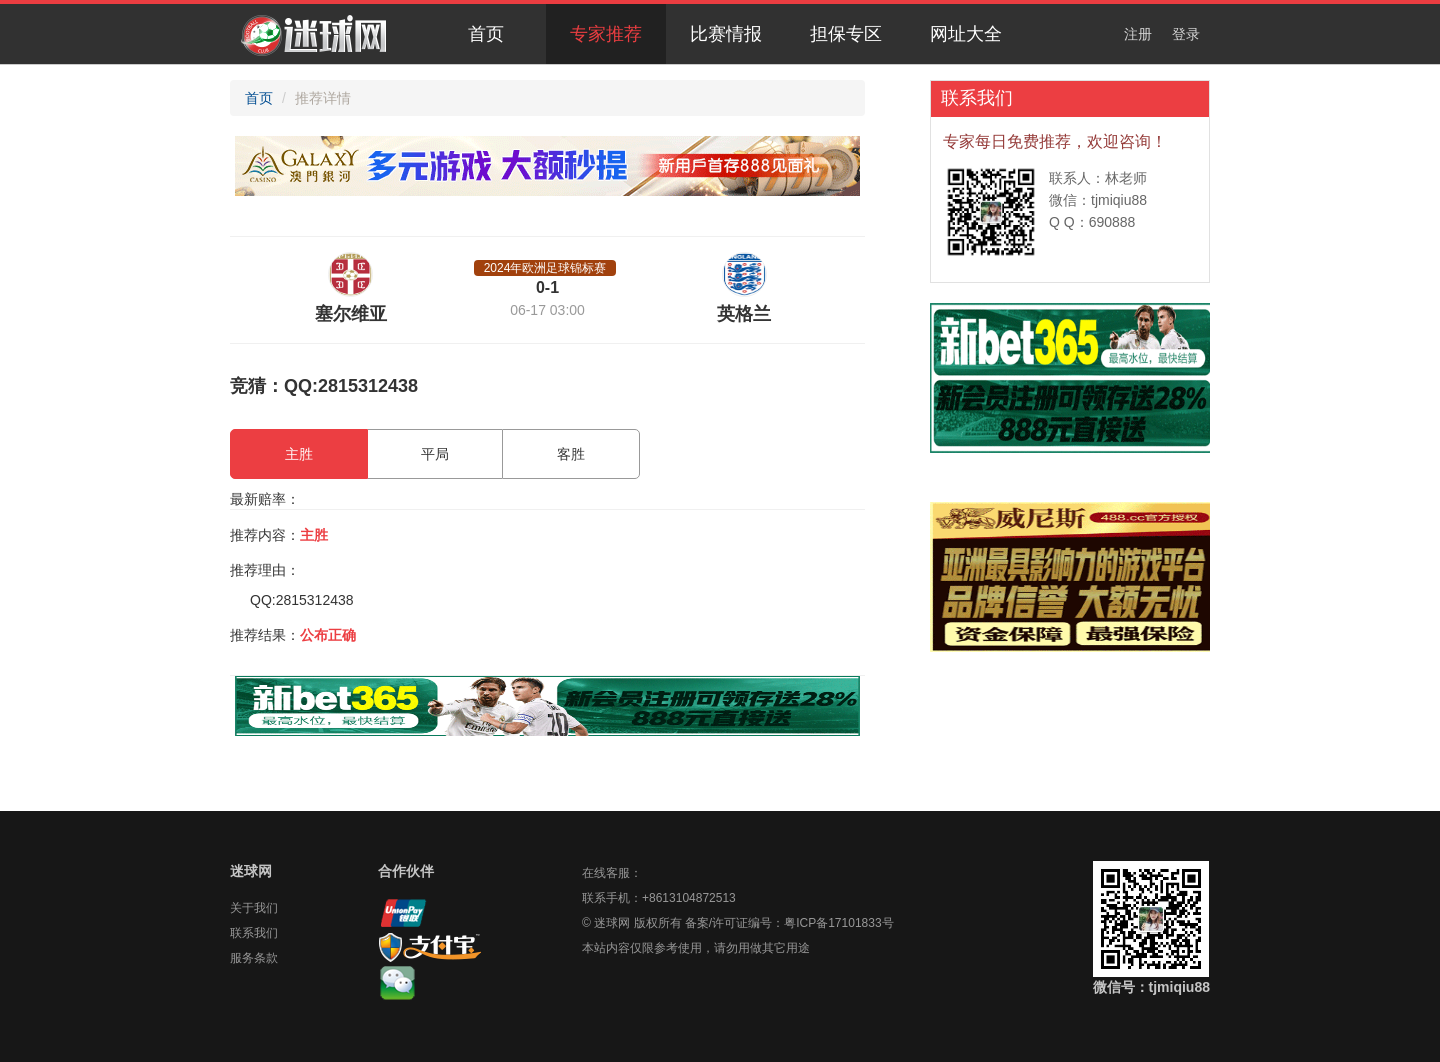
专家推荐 (606, 34)
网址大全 (966, 34)
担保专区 (846, 34)
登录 (1186, 34)
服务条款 (254, 958)
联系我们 (254, 933)
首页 (486, 34)
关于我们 (254, 908)
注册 (1138, 34)
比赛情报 (726, 34)
